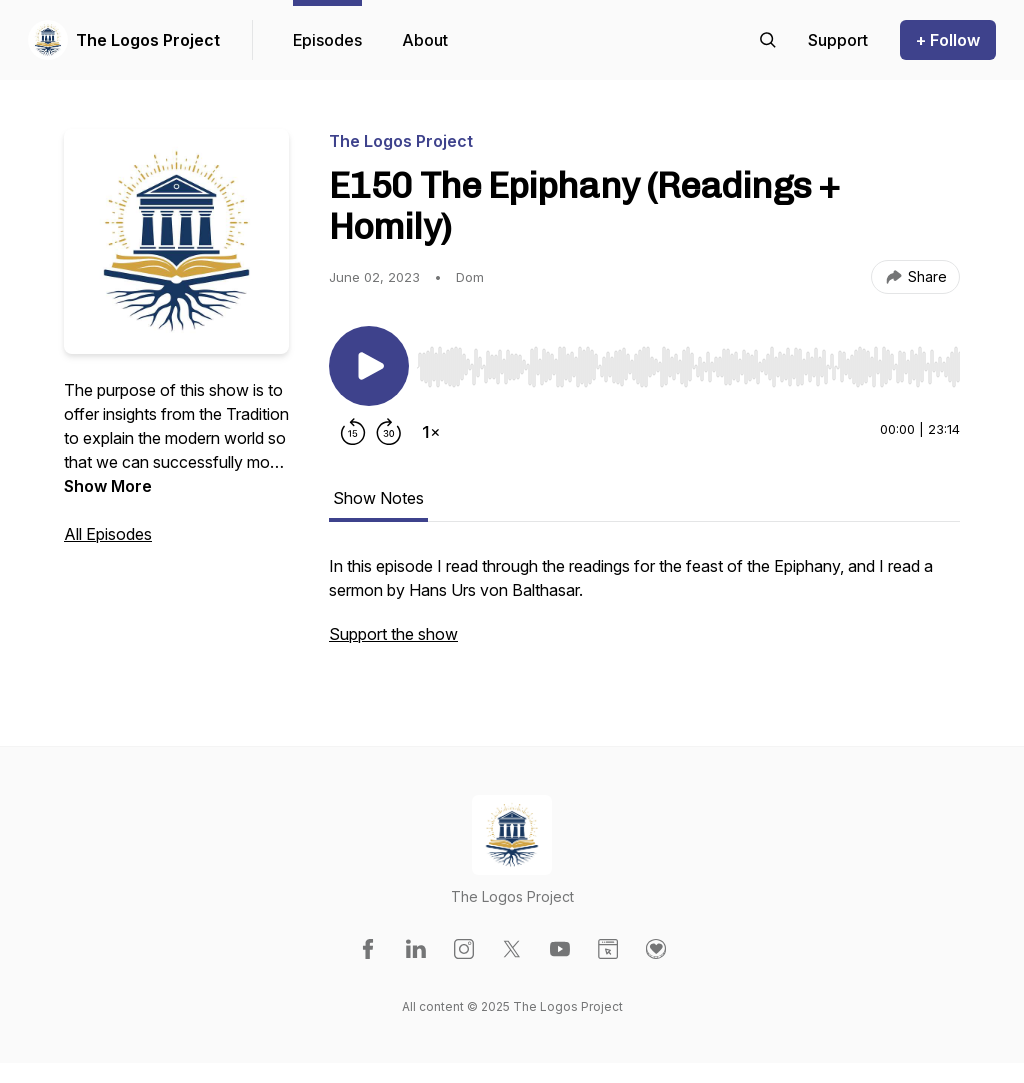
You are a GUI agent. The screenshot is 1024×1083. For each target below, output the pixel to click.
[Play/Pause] (369, 366)
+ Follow (948, 40)
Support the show (393, 634)
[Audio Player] (688, 361)
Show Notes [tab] (378, 498)
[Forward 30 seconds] (389, 432)
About (425, 40)
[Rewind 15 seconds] (353, 432)
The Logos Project (148, 40)
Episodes (327, 40)
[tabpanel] (644, 610)
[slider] (688, 367)
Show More (108, 486)
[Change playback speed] (431, 432)
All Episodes (108, 534)
